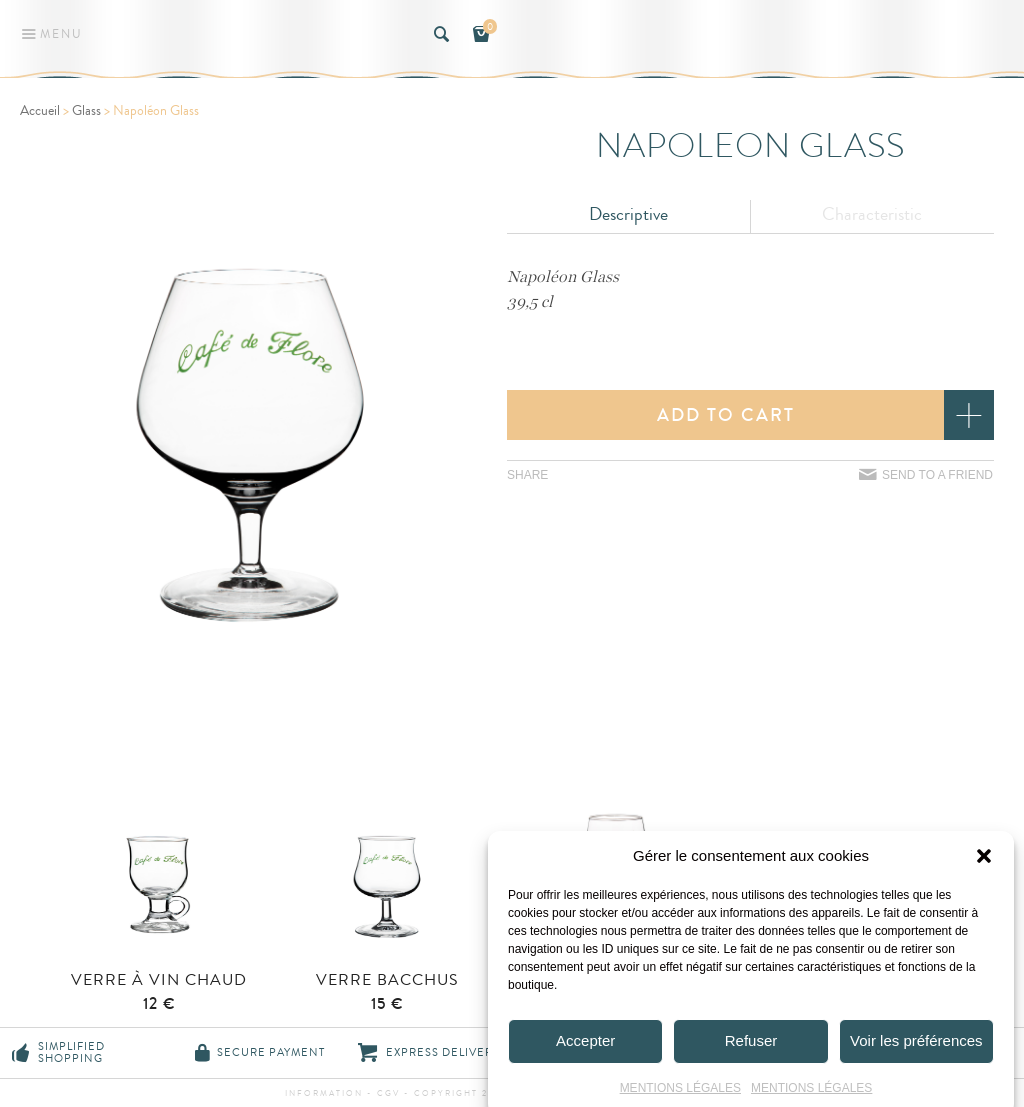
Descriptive (628, 214)
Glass (86, 111)
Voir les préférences (916, 1060)
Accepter (585, 1060)
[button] (984, 875)
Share (527, 475)
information (326, 1093)
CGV (388, 1093)
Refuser (751, 1060)
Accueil (40, 111)
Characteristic (872, 214)
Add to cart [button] (726, 415)
